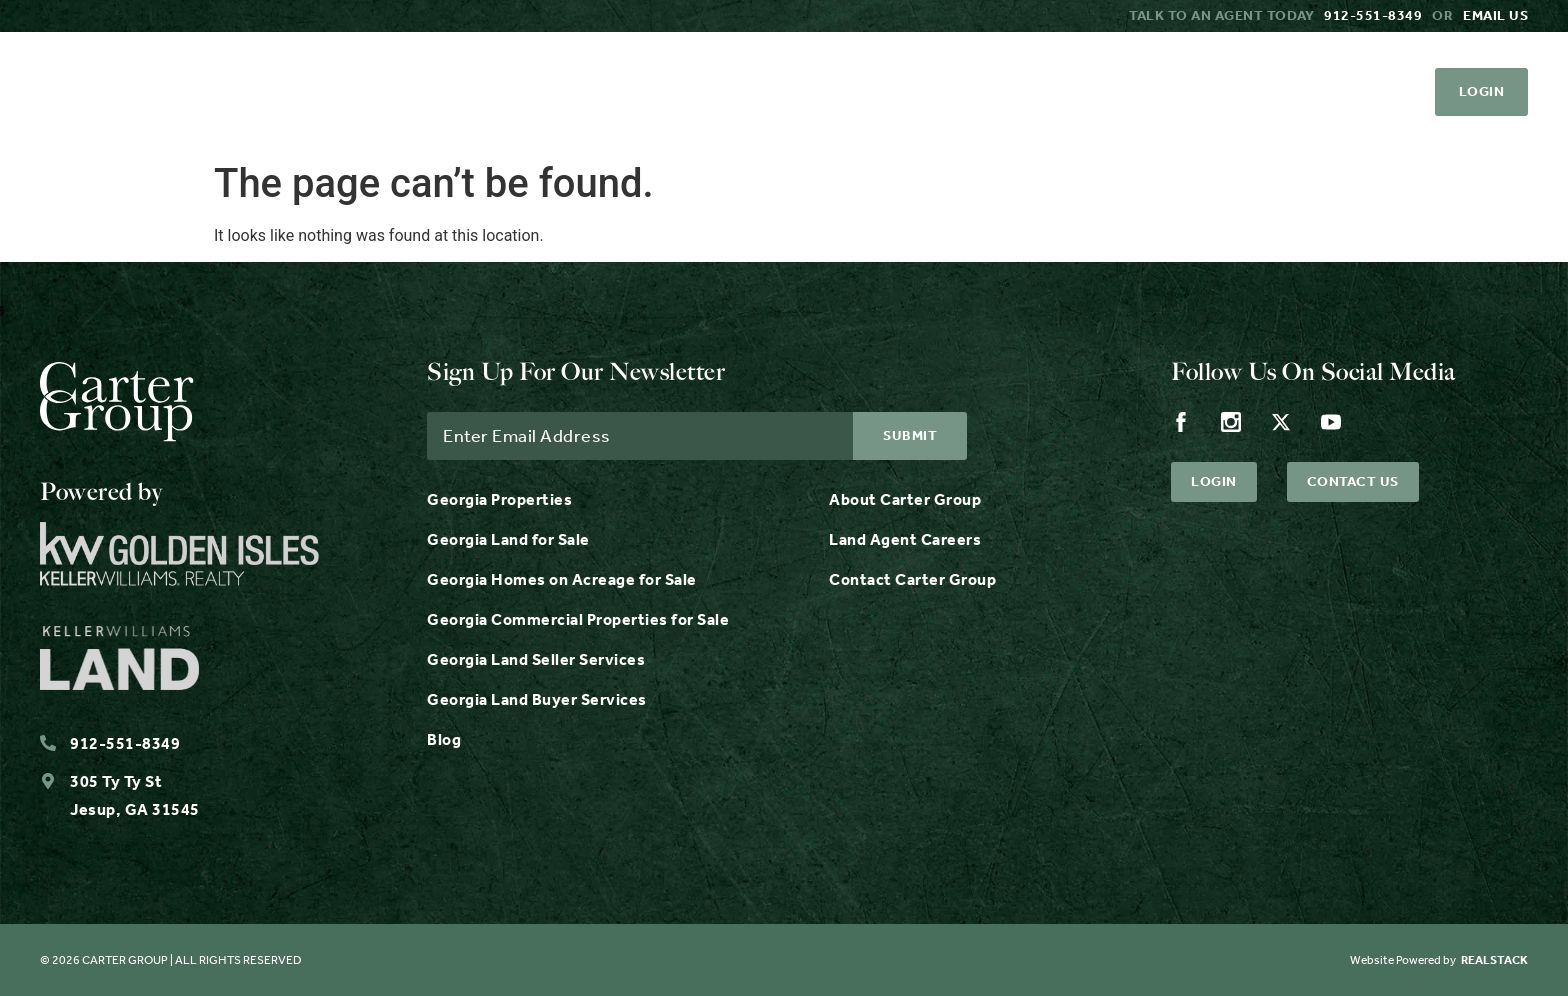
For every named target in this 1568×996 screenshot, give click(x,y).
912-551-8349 (1373, 15)
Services (460, 92)
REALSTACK (1494, 960)
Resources (625, 92)
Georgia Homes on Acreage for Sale (562, 579)
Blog (444, 739)
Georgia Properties (499, 499)
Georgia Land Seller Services (536, 659)
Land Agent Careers (905, 539)
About (766, 92)
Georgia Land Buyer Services (537, 699)
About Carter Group (905, 499)
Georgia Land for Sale (508, 539)
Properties (293, 92)
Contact (1007, 92)
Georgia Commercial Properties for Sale (578, 619)
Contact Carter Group (912, 579)
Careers (880, 92)
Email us (1495, 15)
